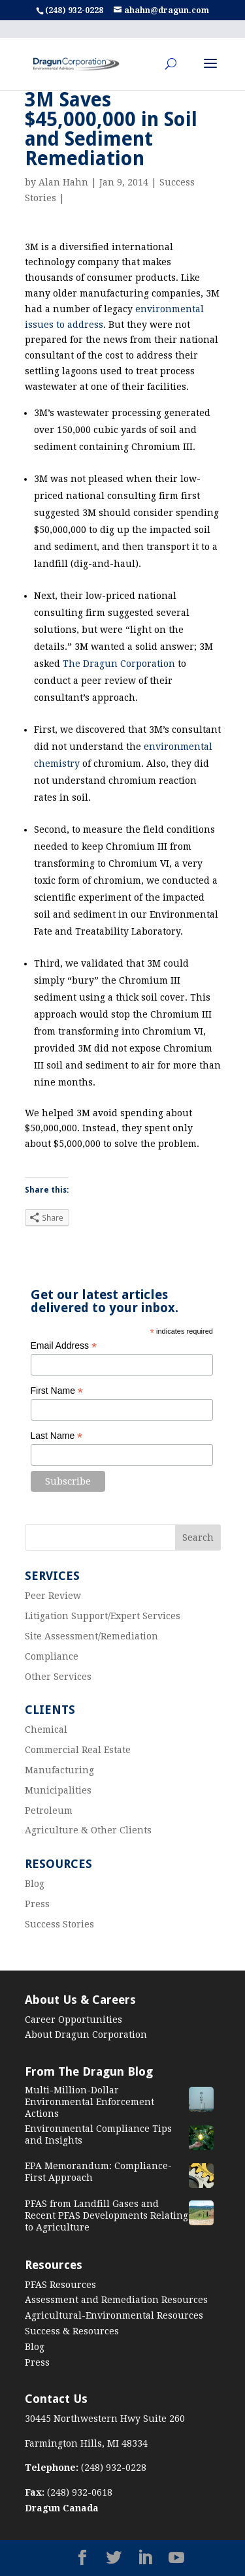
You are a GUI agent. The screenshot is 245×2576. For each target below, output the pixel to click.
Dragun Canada (62, 2508)
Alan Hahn (63, 182)
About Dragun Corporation (86, 2034)
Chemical (46, 1729)
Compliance (51, 1656)
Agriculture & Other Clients (88, 1830)
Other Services (58, 1676)
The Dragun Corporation (119, 663)
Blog (34, 1883)
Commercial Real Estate (78, 1750)
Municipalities (58, 1790)
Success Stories (59, 1924)
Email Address (64, 1346)
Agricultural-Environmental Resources (114, 2315)
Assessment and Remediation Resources (116, 2299)
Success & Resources (72, 2331)
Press (37, 1904)
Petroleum (49, 1810)
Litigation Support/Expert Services (102, 1616)
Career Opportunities (73, 2019)
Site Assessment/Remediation (91, 1636)
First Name (57, 1391)
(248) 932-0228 (75, 10)
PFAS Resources (60, 2284)
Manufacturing (59, 1770)
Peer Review (53, 1595)
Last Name (57, 1436)
